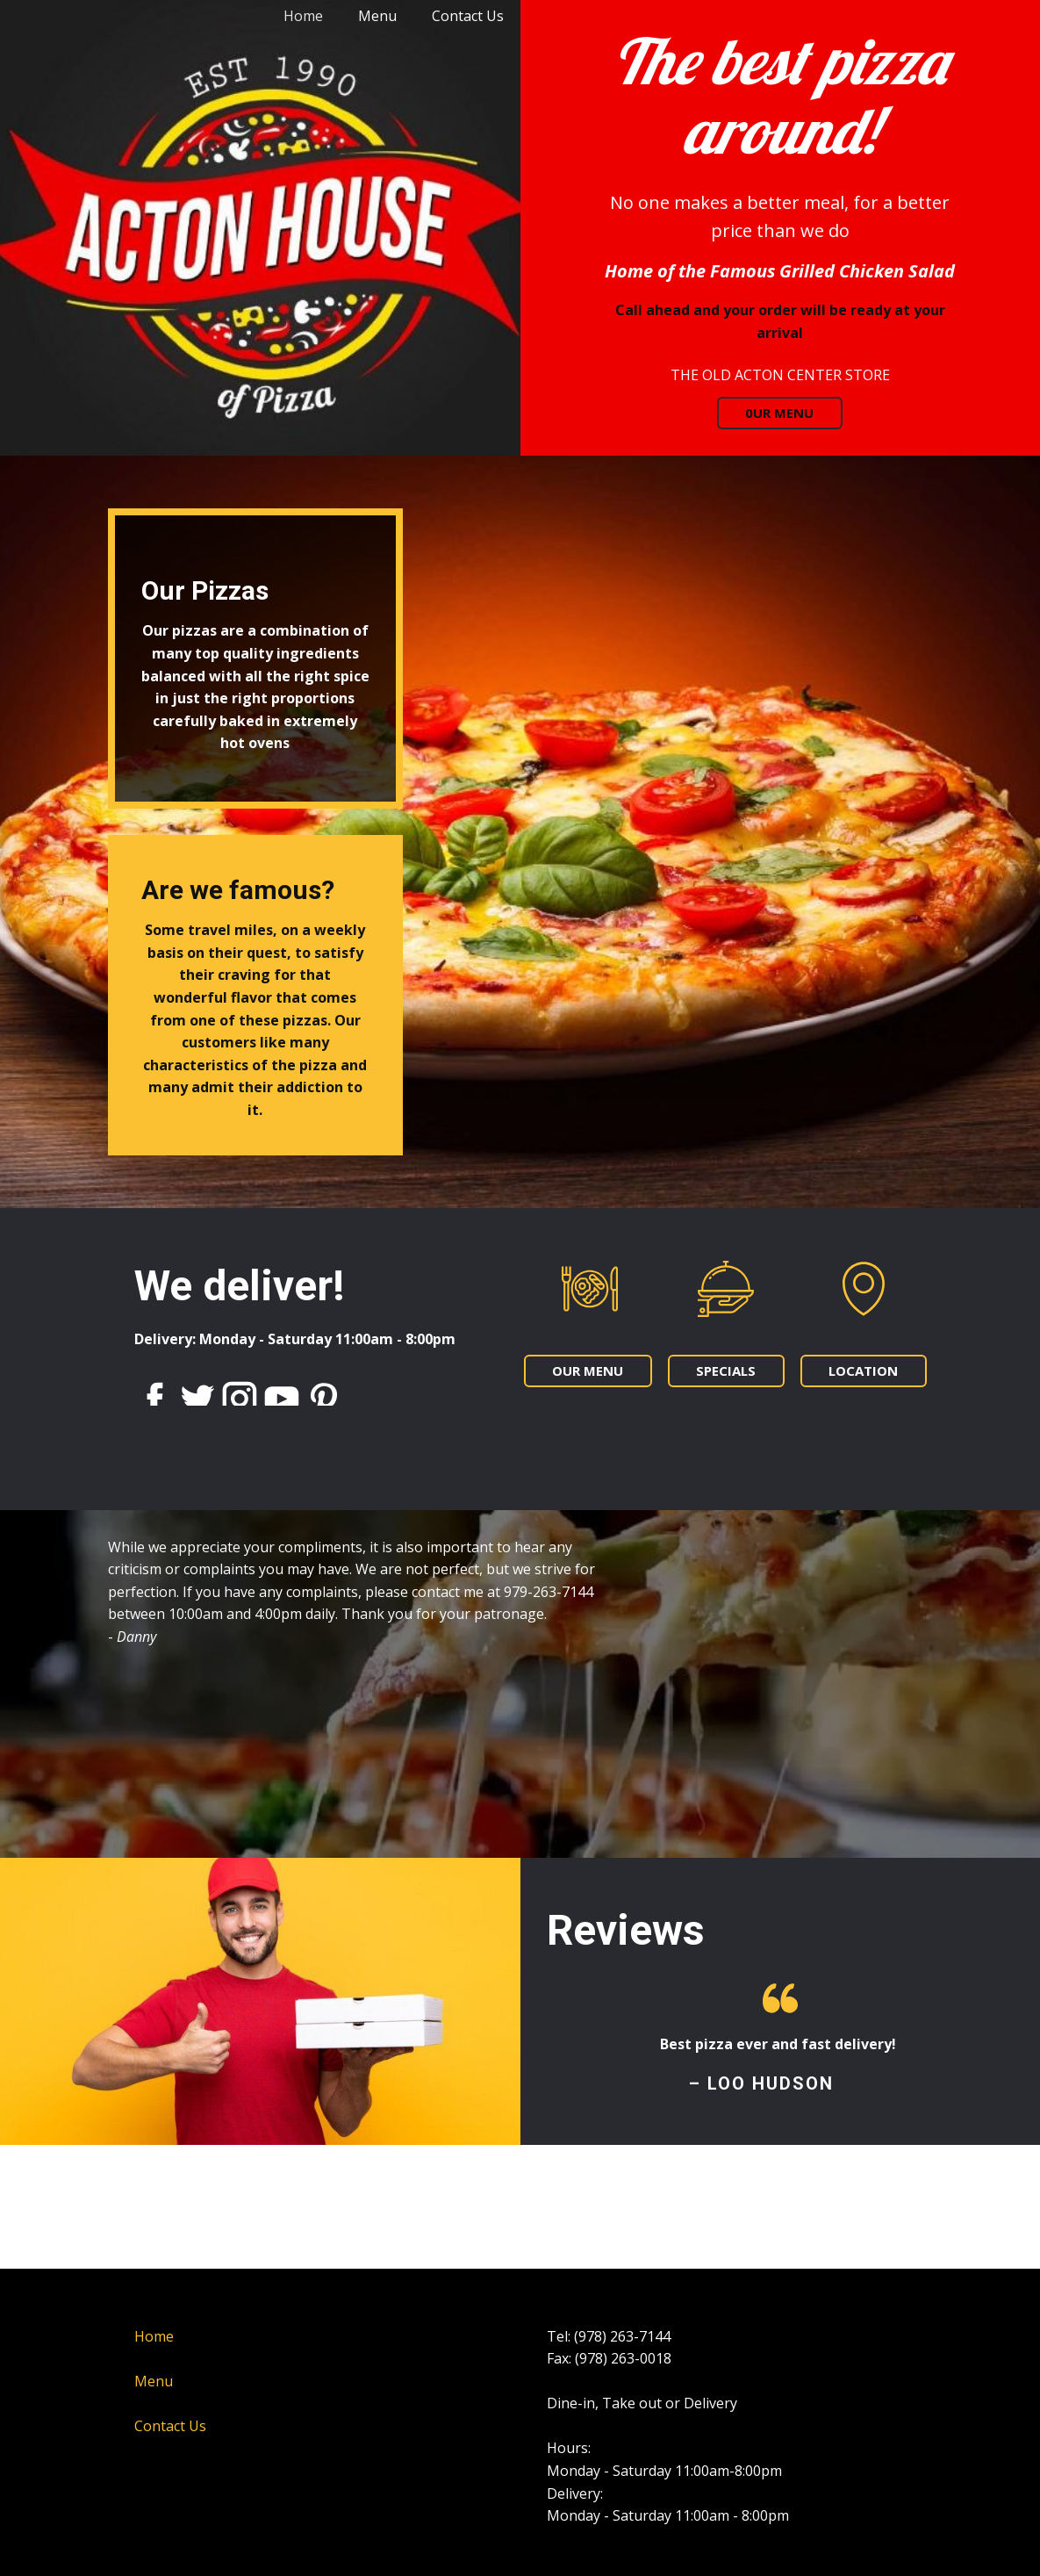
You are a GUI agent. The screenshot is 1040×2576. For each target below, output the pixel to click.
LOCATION (863, 1370)
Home (303, 15)
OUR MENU (587, 1370)
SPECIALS (726, 1370)
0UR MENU (780, 412)
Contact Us (468, 15)
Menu (377, 15)
